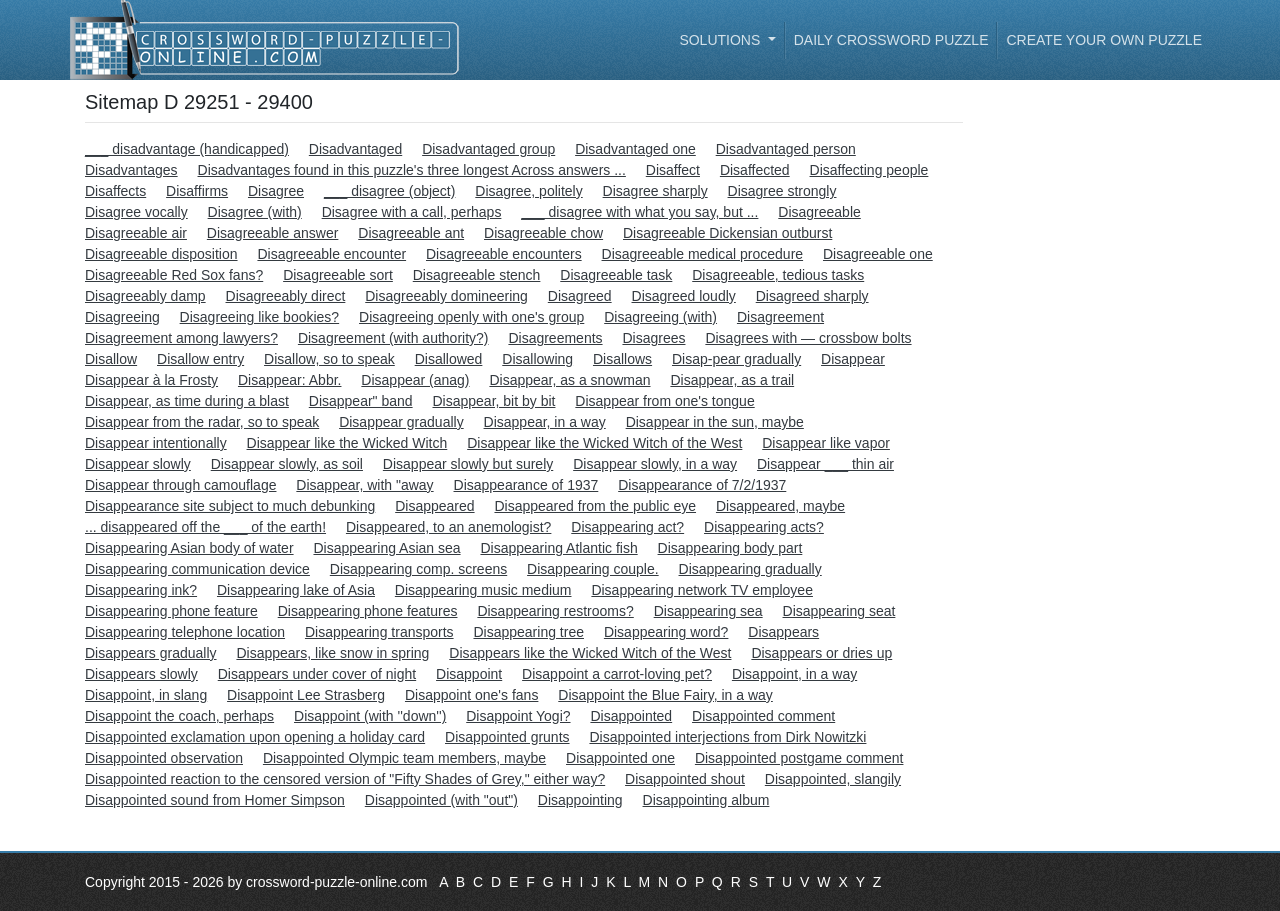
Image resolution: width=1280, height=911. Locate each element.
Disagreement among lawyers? (181, 338)
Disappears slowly (141, 674)
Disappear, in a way (545, 422)
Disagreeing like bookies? (260, 317)
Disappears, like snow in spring (332, 653)
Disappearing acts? (764, 527)
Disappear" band (361, 401)
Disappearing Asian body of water (189, 548)
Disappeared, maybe (780, 506)
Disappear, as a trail (732, 380)
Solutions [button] (721, 40)
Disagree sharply (655, 191)
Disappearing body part (730, 548)
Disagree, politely (528, 191)
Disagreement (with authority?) (393, 338)
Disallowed (449, 359)
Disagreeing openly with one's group (471, 317)
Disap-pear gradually (736, 359)
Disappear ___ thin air (825, 464)
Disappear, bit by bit (494, 401)
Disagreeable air (136, 233)
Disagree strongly (782, 191)
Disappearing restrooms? (555, 611)
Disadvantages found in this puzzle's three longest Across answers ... (412, 170)
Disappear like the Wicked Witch (347, 443)
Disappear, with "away (364, 485)
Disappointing (580, 800)
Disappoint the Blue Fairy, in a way (665, 695)
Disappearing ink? (141, 590)
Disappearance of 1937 (526, 485)
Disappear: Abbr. (290, 380)
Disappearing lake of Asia (296, 590)
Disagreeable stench (477, 275)
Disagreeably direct (286, 296)
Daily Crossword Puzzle (891, 40)
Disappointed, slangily (833, 779)
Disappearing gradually (750, 569)
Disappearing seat (839, 611)
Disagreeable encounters (504, 254)
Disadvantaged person (786, 149)
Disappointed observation (164, 758)
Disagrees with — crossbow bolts (808, 338)
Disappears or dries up (821, 653)
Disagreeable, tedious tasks (778, 275)
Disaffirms (197, 191)
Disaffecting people (869, 170)
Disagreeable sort (338, 275)
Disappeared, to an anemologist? (448, 527)
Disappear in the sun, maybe (715, 422)
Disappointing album (706, 800)
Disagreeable (819, 212)
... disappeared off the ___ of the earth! (205, 527)
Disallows (622, 359)
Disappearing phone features (368, 611)
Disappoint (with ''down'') (370, 716)
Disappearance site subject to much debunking (230, 506)
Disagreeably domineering (446, 296)
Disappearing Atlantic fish (558, 548)
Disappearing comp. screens (418, 569)
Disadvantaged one (635, 149)
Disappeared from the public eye (595, 506)
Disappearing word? (666, 632)
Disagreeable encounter (331, 254)
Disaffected (755, 170)
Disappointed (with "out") (441, 800)
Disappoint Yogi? (518, 716)
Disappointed (631, 716)
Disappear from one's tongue (664, 401)
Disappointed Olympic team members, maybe (404, 758)
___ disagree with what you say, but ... (639, 212)
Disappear (853, 359)
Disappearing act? (627, 527)
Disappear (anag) (415, 380)
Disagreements (555, 338)
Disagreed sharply (812, 296)
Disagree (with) (255, 212)
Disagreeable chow (543, 233)
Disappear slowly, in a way (655, 464)
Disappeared (434, 506)
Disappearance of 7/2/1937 (702, 485)
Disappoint (469, 674)
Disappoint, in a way (794, 674)
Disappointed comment (763, 716)
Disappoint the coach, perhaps (179, 716)
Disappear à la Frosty (151, 380)
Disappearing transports (379, 632)
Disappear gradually (401, 422)
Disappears (783, 632)
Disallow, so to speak (329, 359)
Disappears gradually (151, 653)
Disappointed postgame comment (799, 758)
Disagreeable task (616, 275)
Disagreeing (122, 317)
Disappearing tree (528, 632)
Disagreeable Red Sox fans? (174, 275)
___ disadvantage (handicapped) (187, 149)
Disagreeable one (878, 254)
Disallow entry (200, 359)
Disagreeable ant (411, 233)
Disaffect (673, 170)
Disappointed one (620, 758)
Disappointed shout (685, 779)
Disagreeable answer (273, 233)
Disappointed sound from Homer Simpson (215, 800)
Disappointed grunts (507, 737)
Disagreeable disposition (161, 254)
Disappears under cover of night (317, 674)
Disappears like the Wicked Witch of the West (590, 653)
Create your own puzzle (1104, 40)
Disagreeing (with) (660, 317)
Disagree (276, 191)
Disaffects (115, 191)
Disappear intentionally (156, 443)
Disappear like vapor (826, 443)
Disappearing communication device (197, 569)
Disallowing (537, 359)
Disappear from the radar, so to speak (202, 422)
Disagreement (780, 317)
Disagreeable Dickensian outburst (727, 233)
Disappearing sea (708, 611)
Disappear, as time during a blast (187, 401)
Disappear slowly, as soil (287, 464)
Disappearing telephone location (185, 632)
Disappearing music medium (483, 590)
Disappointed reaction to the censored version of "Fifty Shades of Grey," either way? (345, 779)
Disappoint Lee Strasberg (306, 695)
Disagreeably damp (145, 296)
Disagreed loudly (684, 296)
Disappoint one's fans (471, 695)
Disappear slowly (138, 464)
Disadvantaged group (488, 149)
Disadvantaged (355, 149)
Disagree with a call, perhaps (412, 212)
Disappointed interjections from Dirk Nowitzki (727, 737)
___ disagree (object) (390, 191)
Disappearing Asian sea (386, 548)
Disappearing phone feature (171, 611)
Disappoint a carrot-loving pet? (617, 674)
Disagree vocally (136, 212)
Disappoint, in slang (146, 695)
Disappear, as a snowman (569, 380)
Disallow (111, 359)
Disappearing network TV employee (702, 590)
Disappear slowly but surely (468, 464)
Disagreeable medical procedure (703, 254)
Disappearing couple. (593, 569)
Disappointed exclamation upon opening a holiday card (255, 737)
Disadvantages (131, 170)
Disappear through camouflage (180, 485)
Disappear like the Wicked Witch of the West (604, 443)
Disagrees (653, 338)
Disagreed (580, 296)
